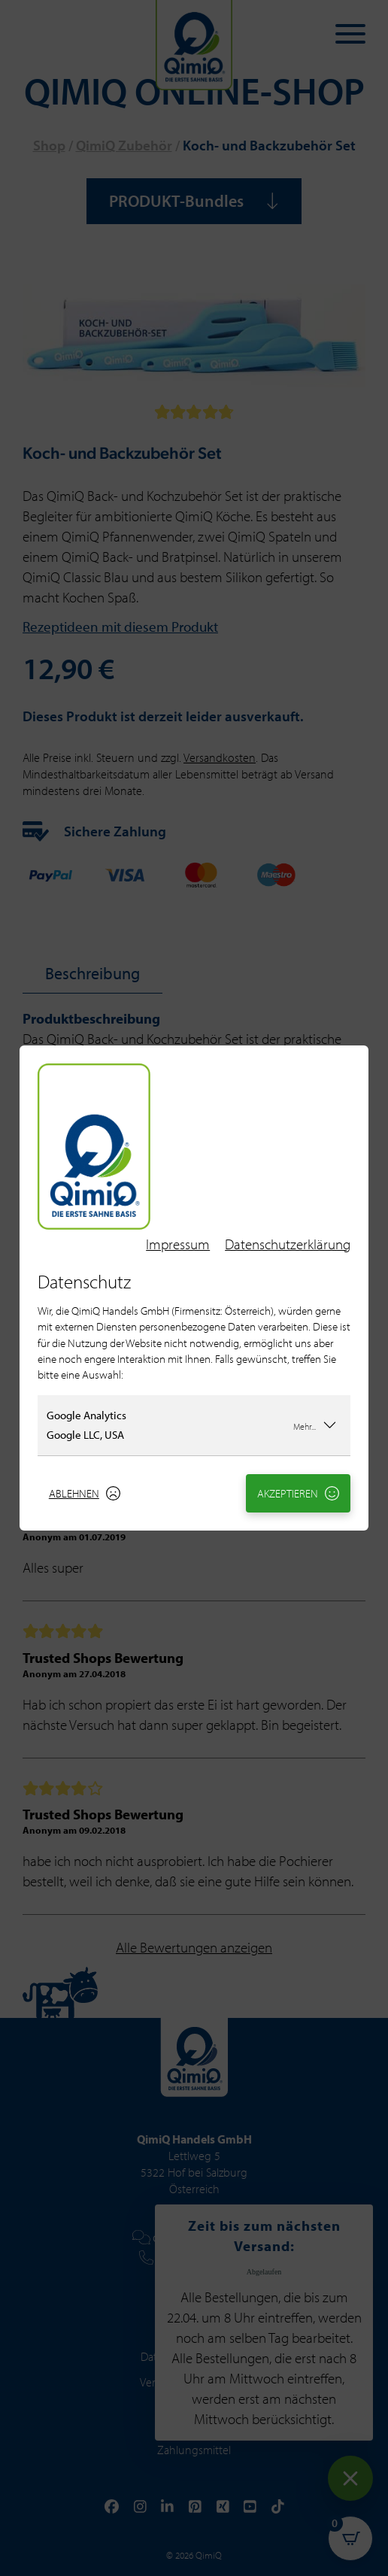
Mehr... (315, 1424)
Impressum (178, 1244)
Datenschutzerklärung (287, 1244)
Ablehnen (85, 1493)
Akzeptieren (298, 1493)
